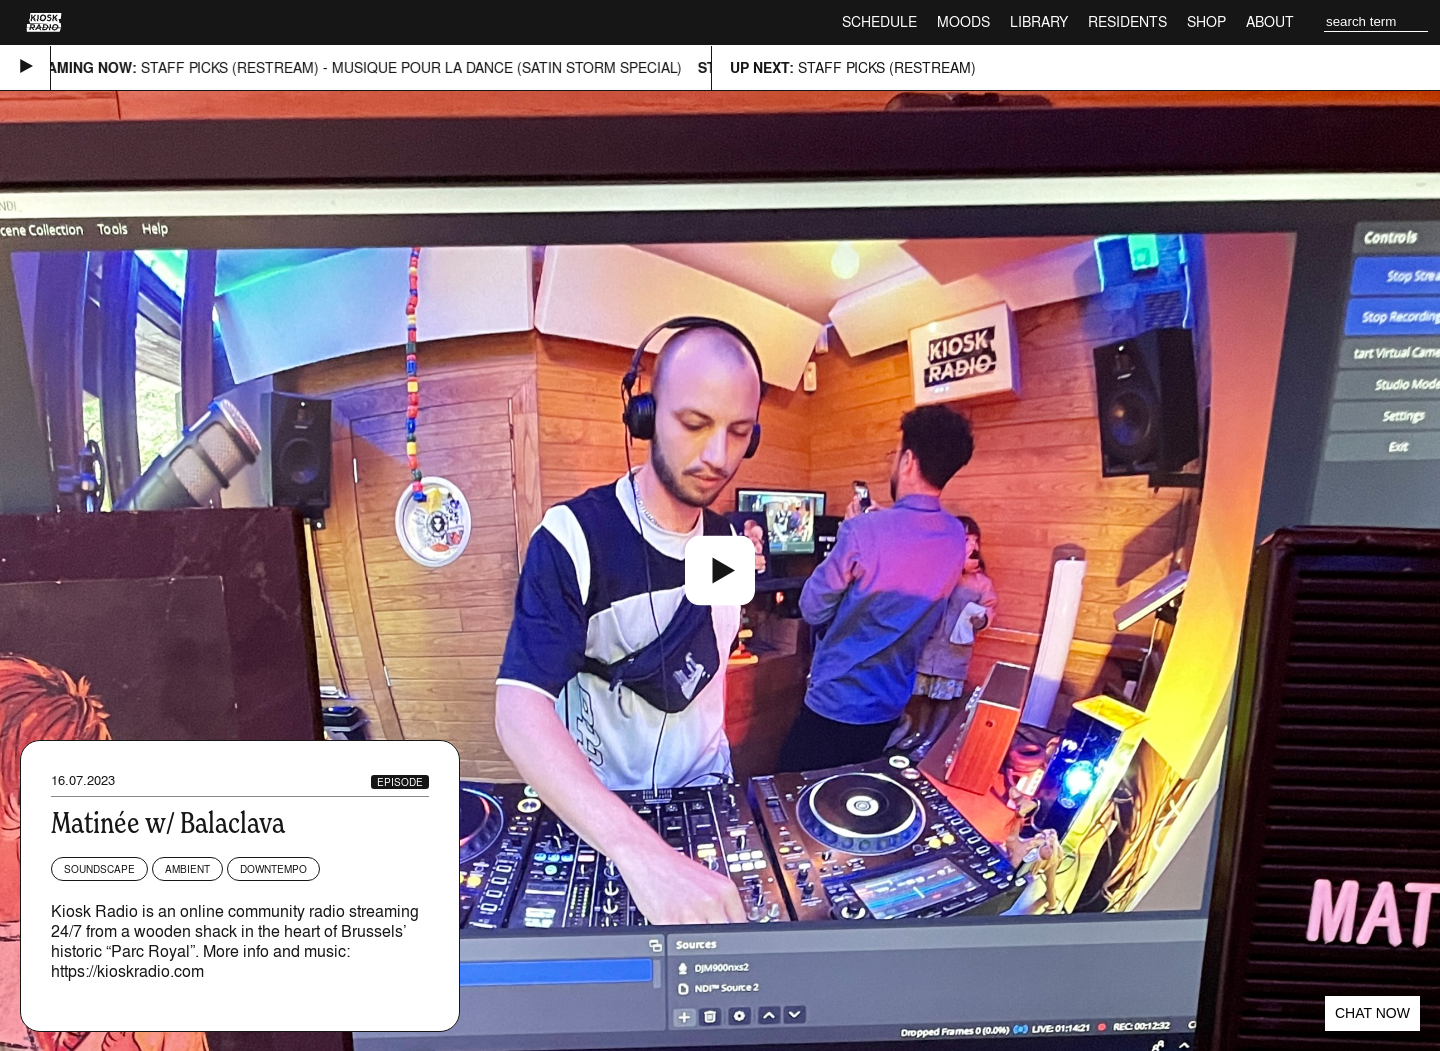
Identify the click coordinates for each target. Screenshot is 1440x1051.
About (1270, 21)
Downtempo (273, 869)
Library (1039, 21)
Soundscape (99, 869)
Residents (1127, 21)
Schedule (879, 21)
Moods (963, 21)
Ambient (187, 869)
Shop (1206, 21)
